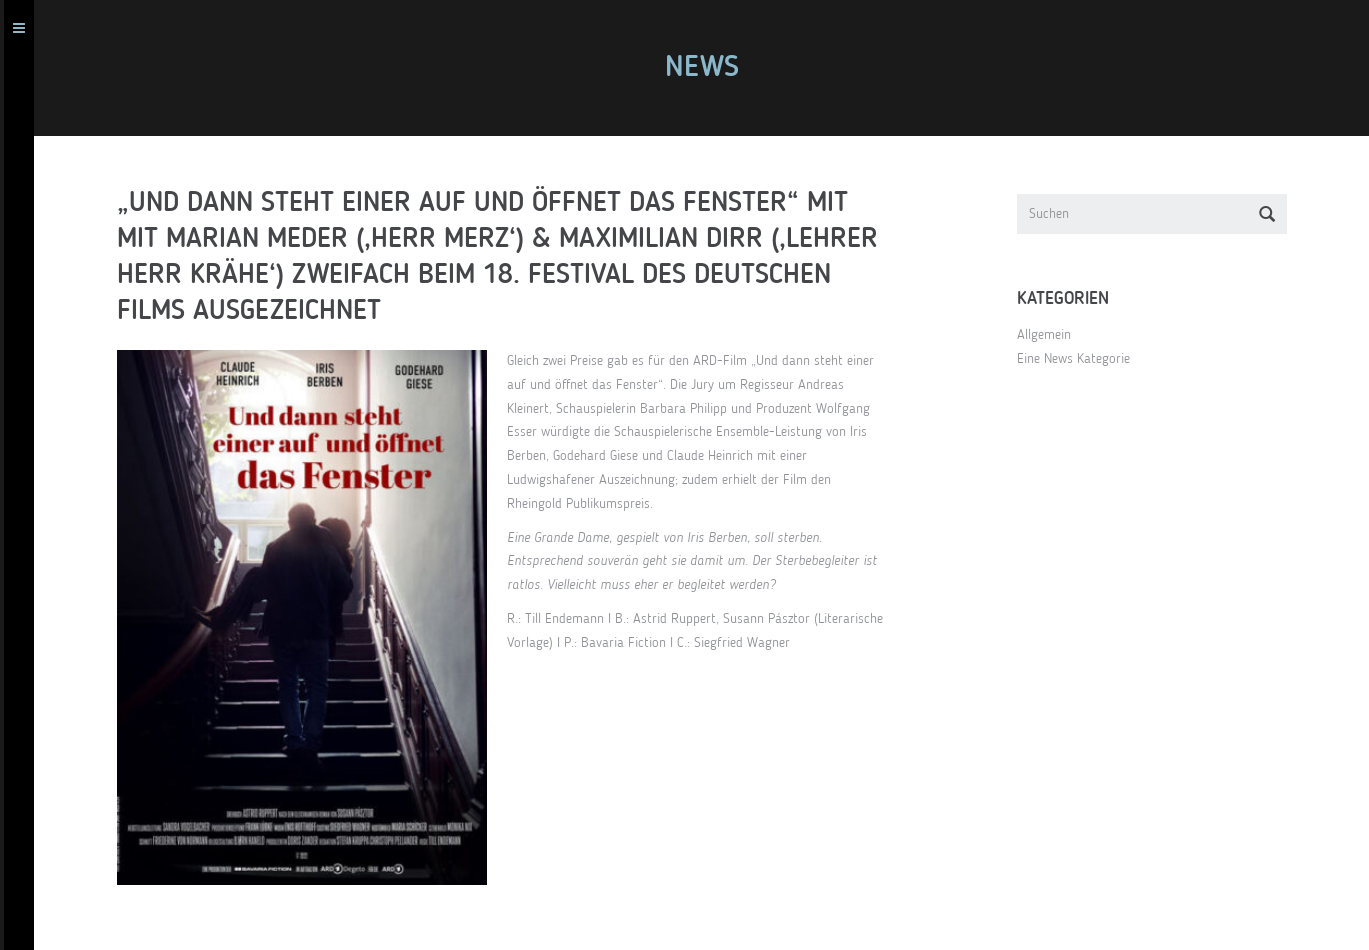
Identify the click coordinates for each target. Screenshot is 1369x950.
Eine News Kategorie (1081, 359)
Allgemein (1052, 335)
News (710, 68)
